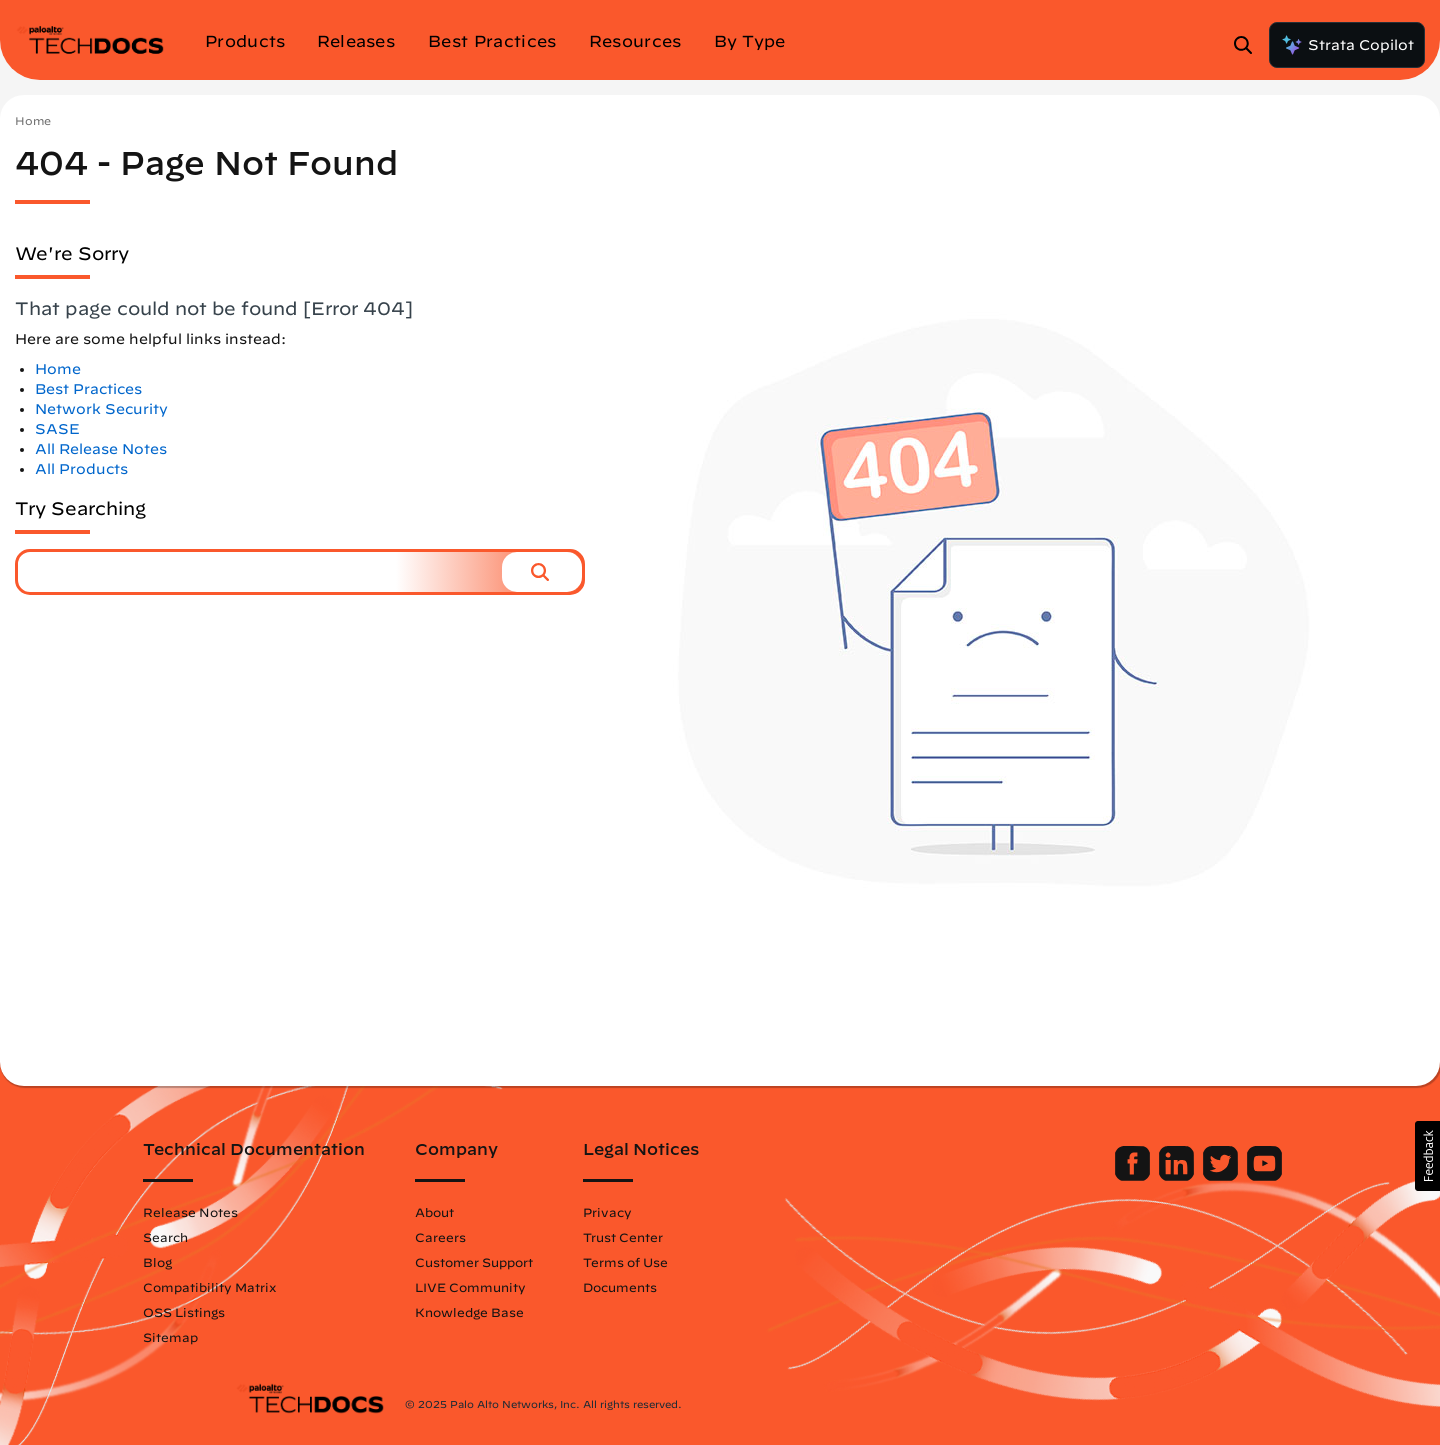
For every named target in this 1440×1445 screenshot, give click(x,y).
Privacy (699, 1212)
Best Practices (88, 389)
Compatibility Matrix (301, 1287)
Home (33, 120)
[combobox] (260, 572)
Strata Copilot (1347, 45)
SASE (57, 429)
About (526, 1212)
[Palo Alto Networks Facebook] (1042, 1176)
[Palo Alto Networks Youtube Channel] (1172, 1176)
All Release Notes (101, 449)
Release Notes (282, 1212)
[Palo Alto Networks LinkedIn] (1086, 1176)
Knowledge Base (561, 1312)
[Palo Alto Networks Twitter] (1130, 1176)
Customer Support (566, 1262)
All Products (81, 469)
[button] (542, 572)
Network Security (101, 409)
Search (257, 1237)
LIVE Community (562, 1287)
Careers (532, 1237)
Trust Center (715, 1237)
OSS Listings (276, 1312)
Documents (712, 1287)
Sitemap (262, 1337)
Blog (249, 1262)
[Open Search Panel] (1249, 45)
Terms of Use (717, 1262)
